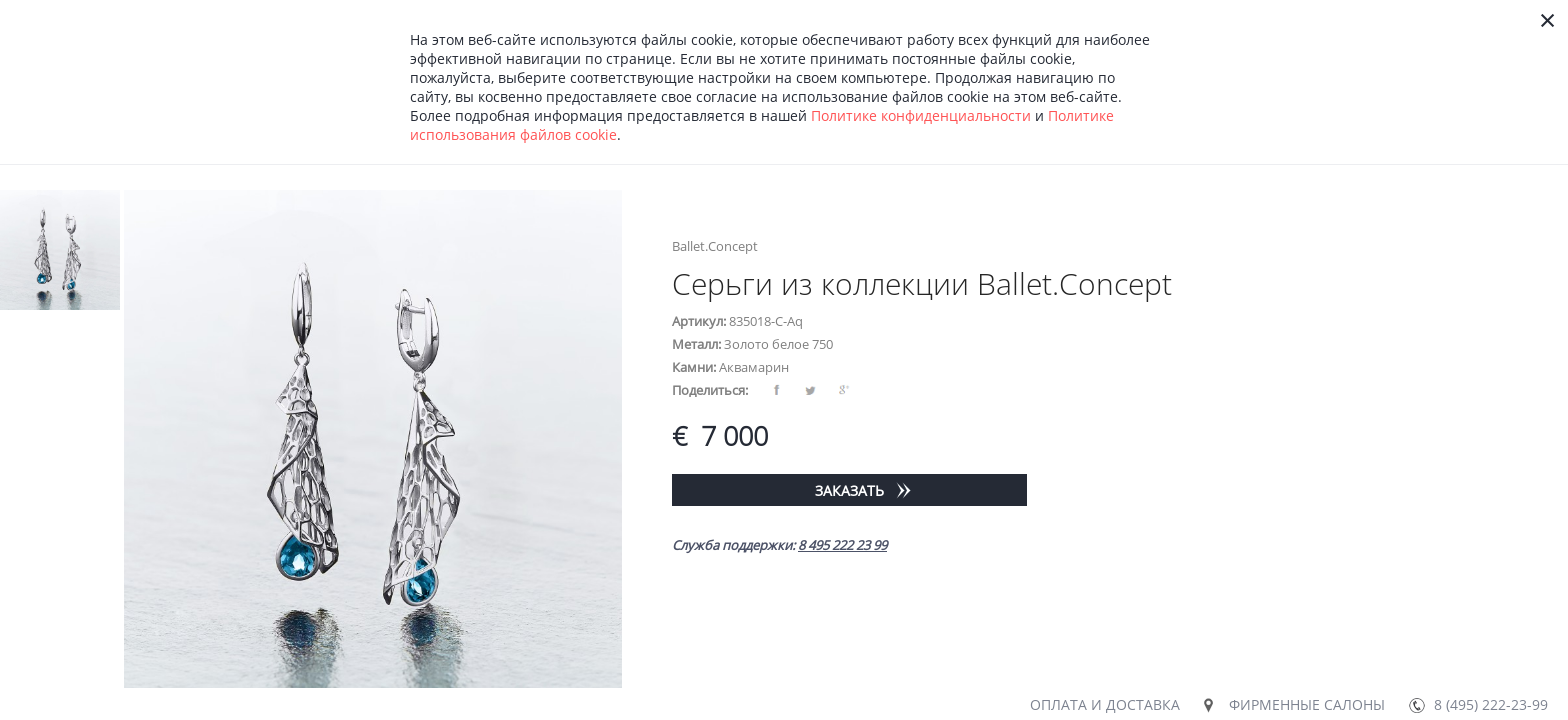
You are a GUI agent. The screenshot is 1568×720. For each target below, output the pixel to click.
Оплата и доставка (1105, 704)
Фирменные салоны (1307, 704)
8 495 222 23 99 (842, 545)
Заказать (849, 490)
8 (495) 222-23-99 (1491, 704)
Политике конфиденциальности (921, 115)
